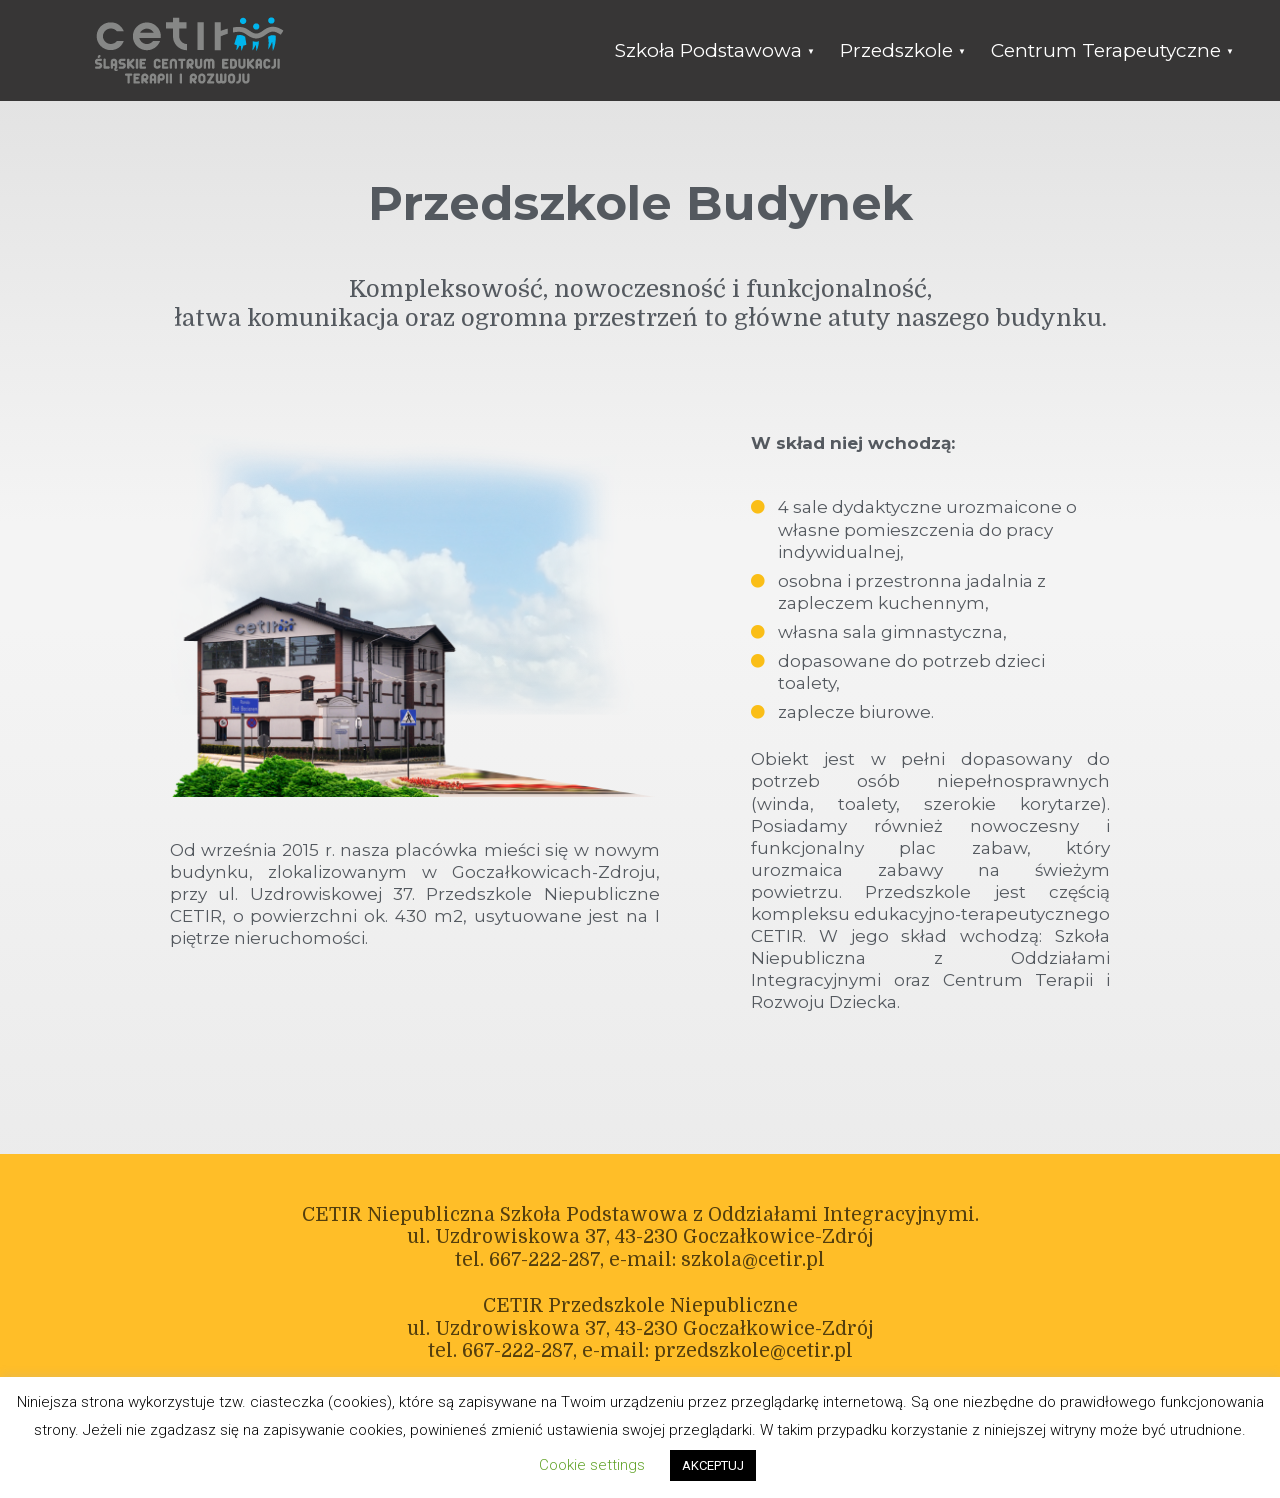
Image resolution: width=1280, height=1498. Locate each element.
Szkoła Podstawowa (708, 50)
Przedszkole (896, 50)
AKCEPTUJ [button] (713, 1465)
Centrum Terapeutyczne (1106, 50)
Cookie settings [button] (592, 1465)
